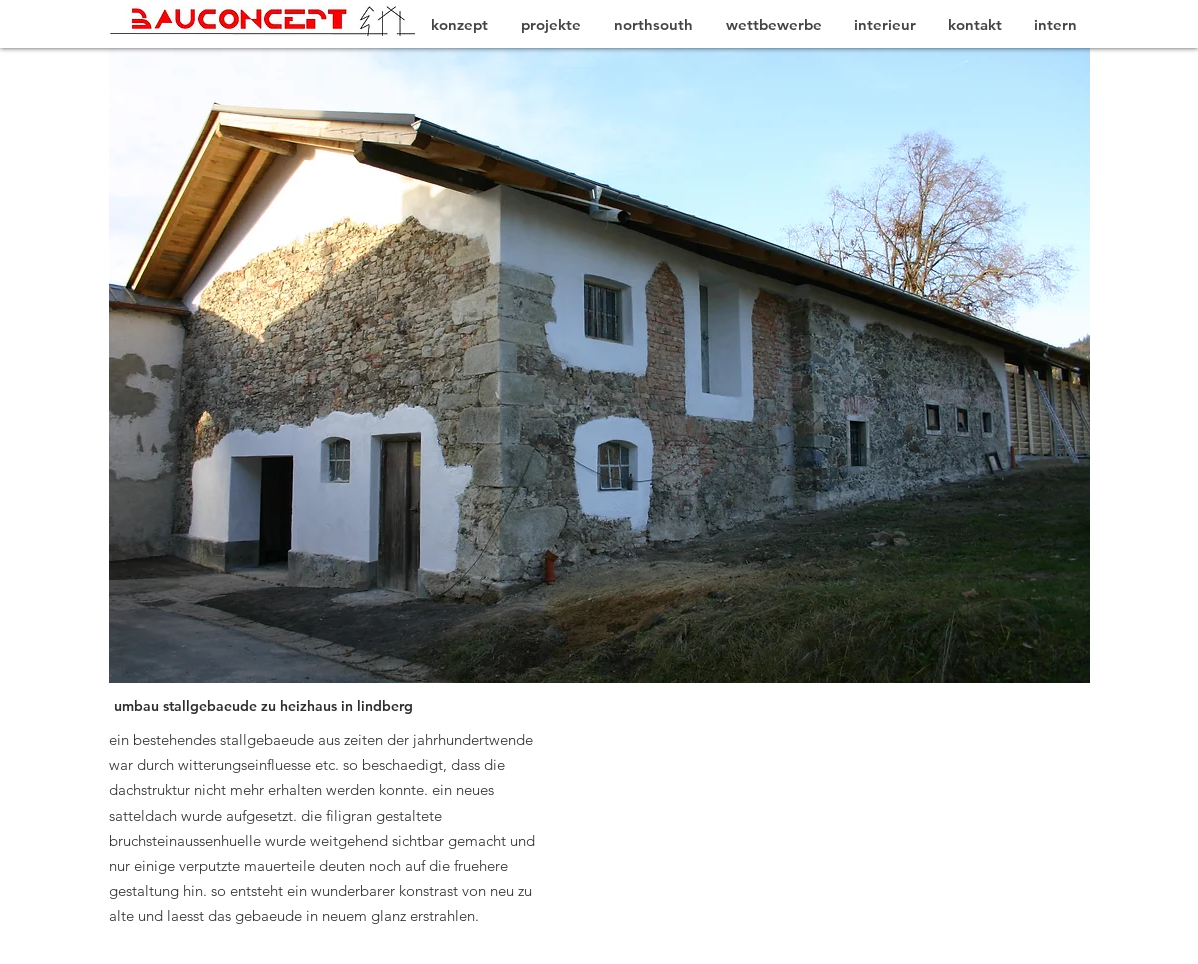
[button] (599, 365)
